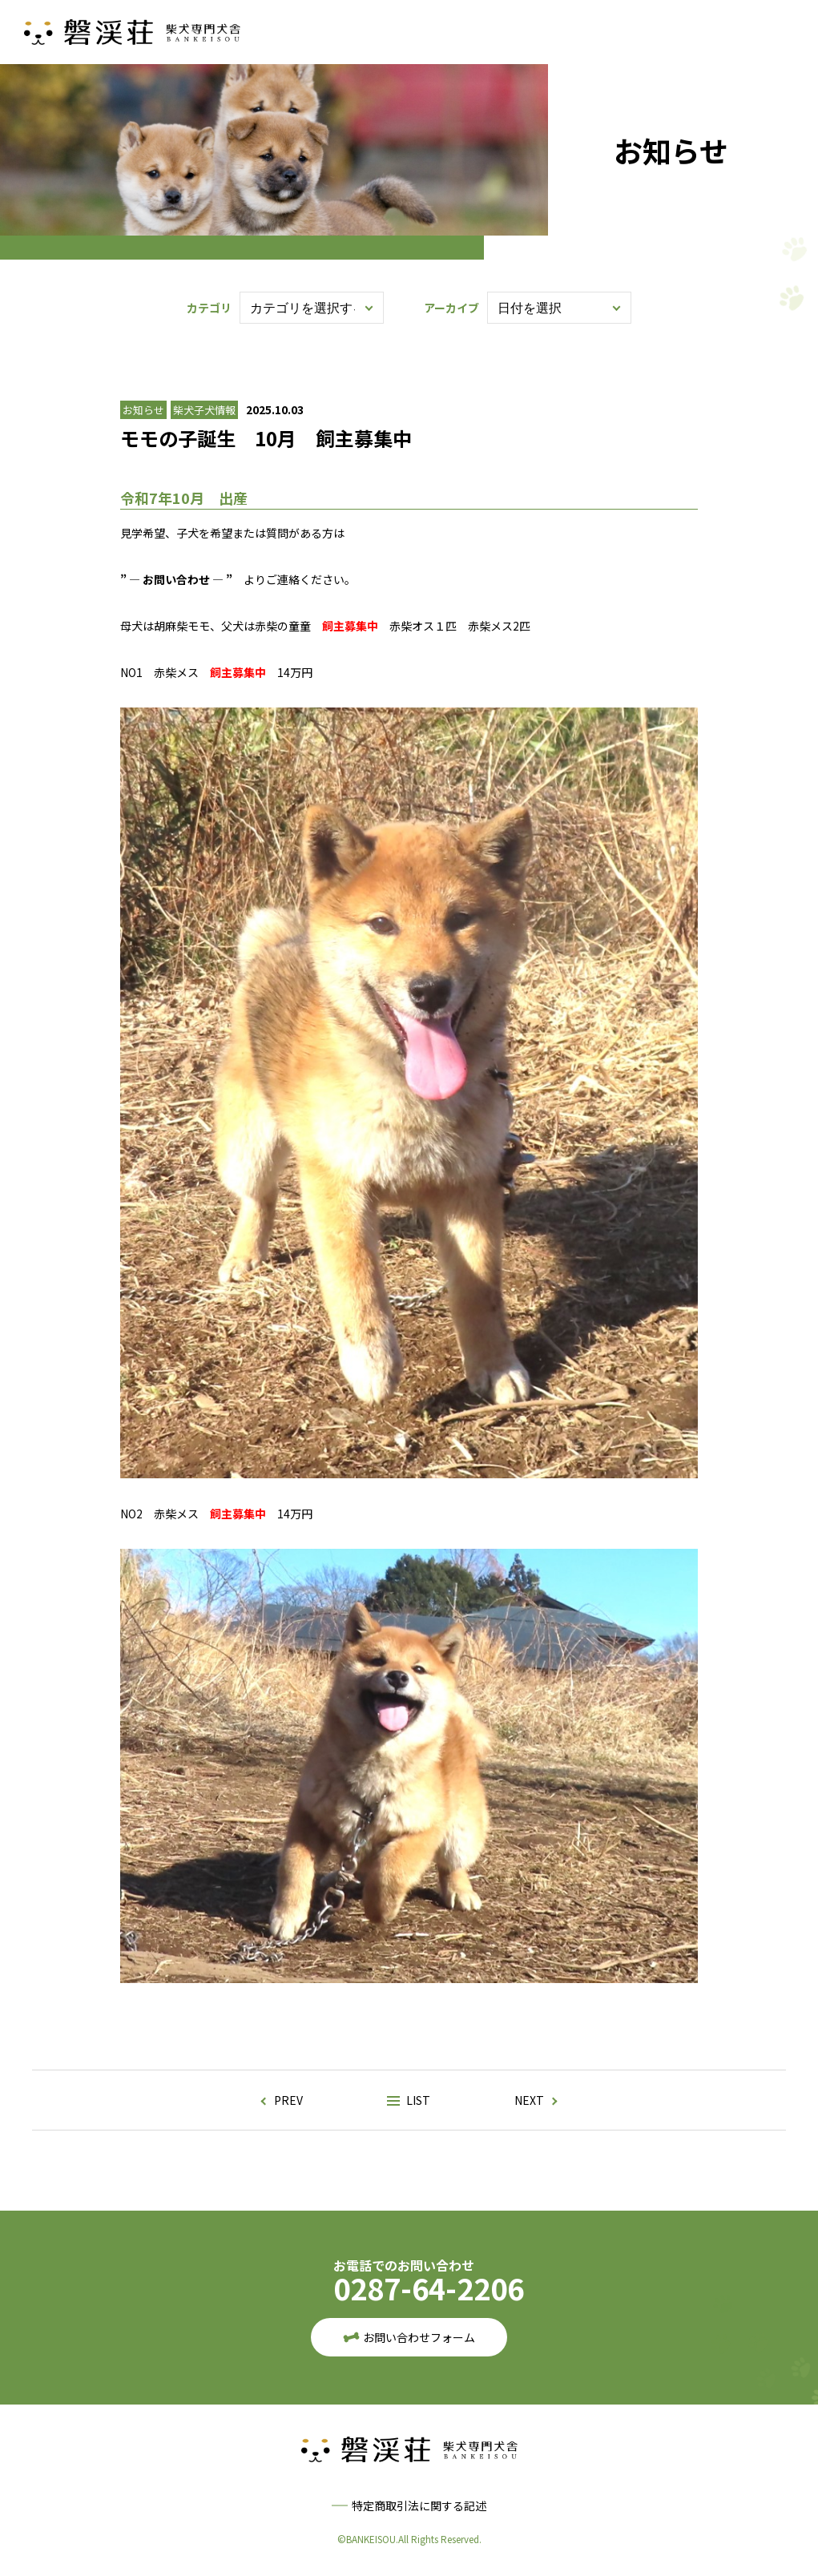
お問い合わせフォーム (419, 2337)
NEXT (529, 2100)
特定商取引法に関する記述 (419, 2505)
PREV (288, 2100)
